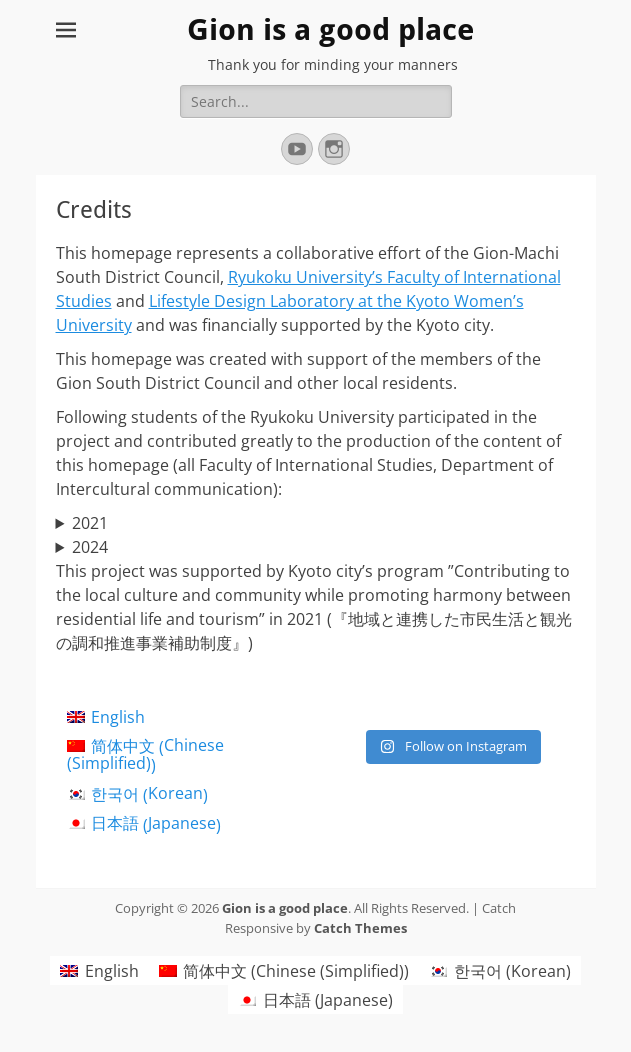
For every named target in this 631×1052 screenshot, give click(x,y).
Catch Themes (360, 928)
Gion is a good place (330, 29)
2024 (90, 547)
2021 (90, 523)
